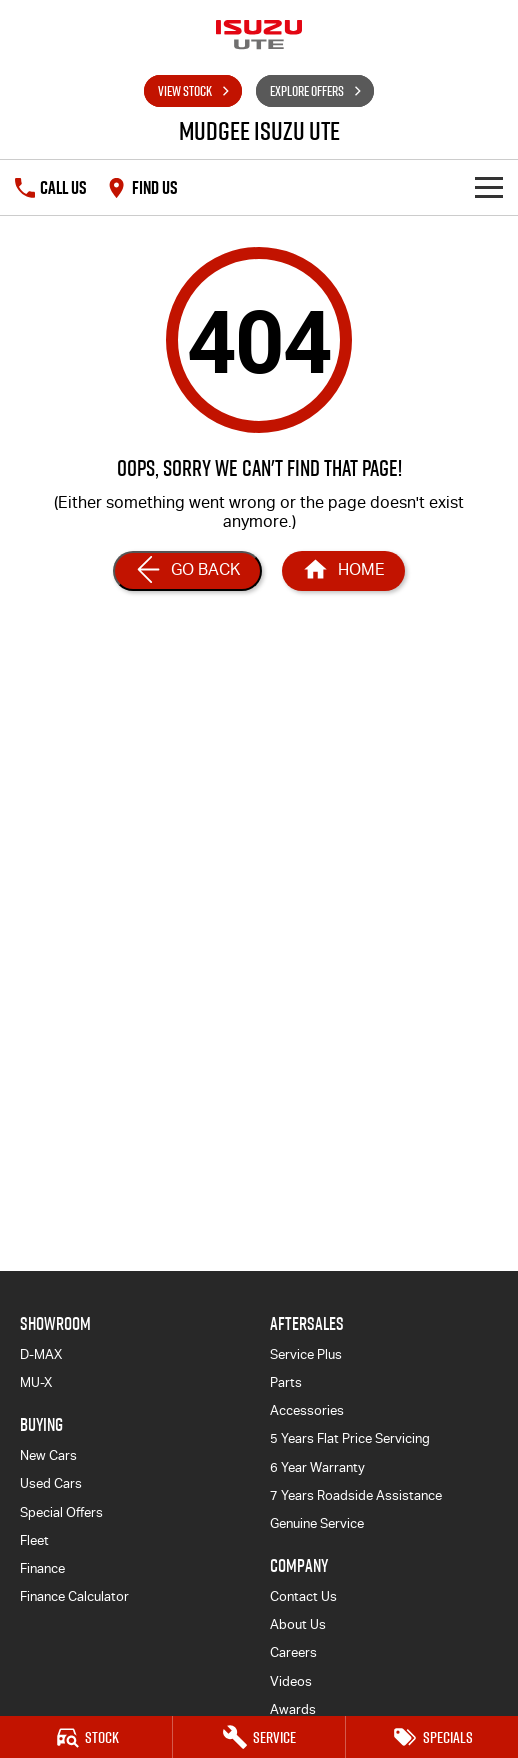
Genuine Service (317, 1523)
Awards (293, 1709)
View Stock (185, 91)
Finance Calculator (74, 1596)
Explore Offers (307, 91)
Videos (291, 1681)
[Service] (259, 1737)
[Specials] (432, 1737)
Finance (42, 1568)
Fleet (34, 1540)
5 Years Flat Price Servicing (350, 1438)
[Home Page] (343, 571)
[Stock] (86, 1737)
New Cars (48, 1455)
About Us (298, 1624)
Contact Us (303, 1596)
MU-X (36, 1382)
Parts (286, 1382)
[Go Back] (187, 571)
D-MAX (41, 1354)
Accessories (307, 1410)
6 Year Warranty (317, 1467)
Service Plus (306, 1354)
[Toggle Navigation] (489, 187)
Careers (293, 1652)
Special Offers (61, 1512)
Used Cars (51, 1483)
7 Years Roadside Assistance (356, 1495)
